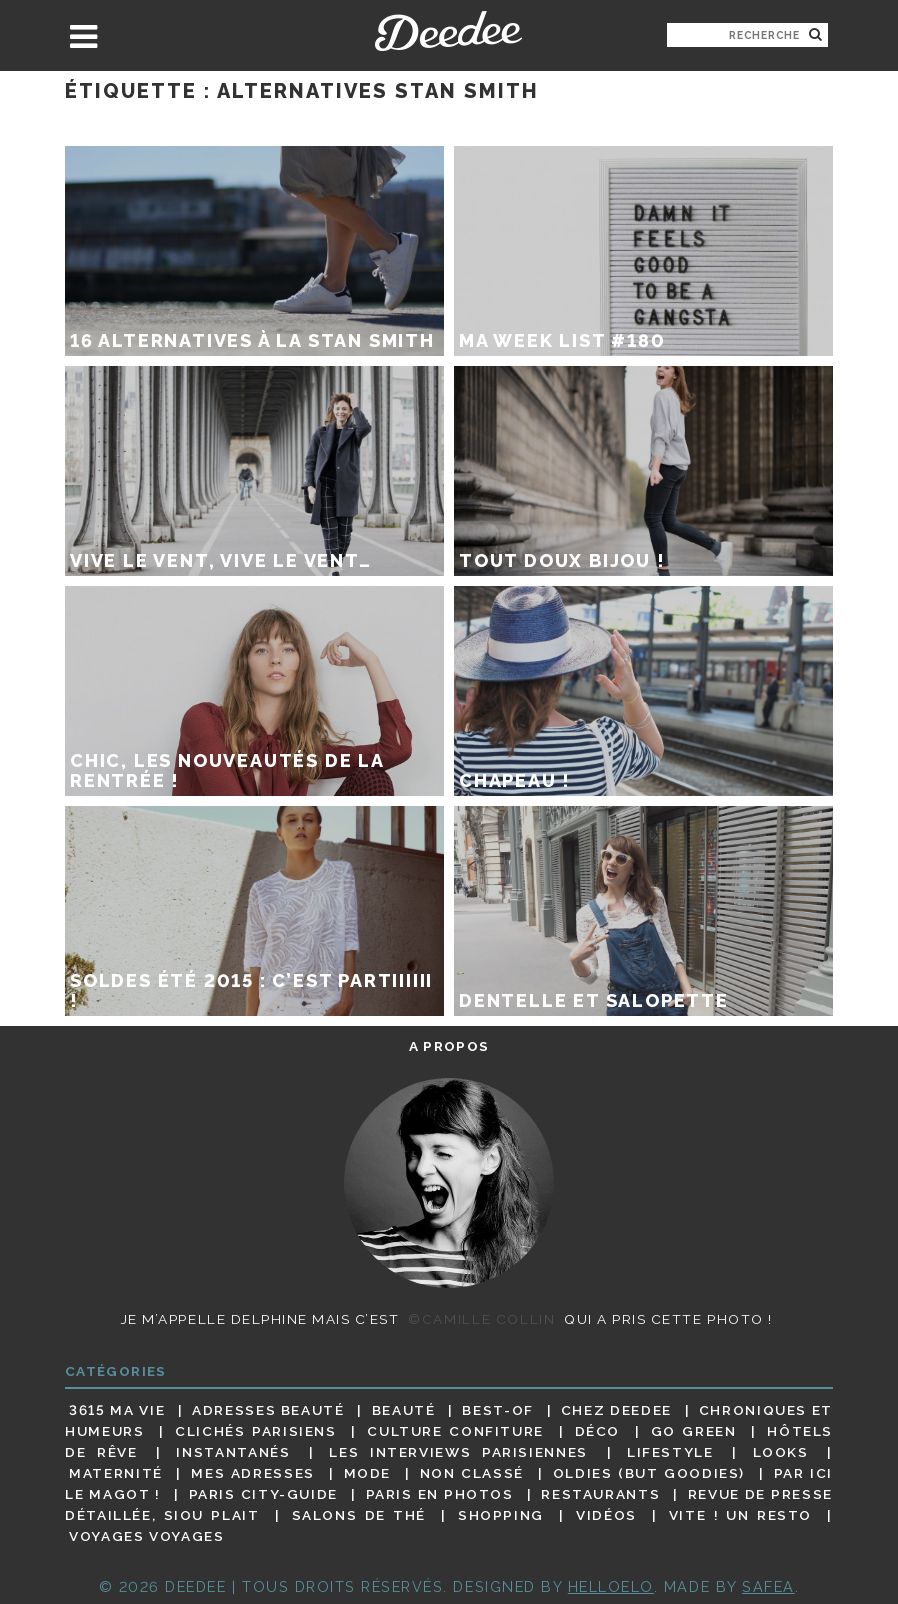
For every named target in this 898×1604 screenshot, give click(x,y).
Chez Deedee (616, 1410)
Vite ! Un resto (740, 1515)
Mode (368, 1473)
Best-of (497, 1410)
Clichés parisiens (256, 1431)
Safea (768, 1586)
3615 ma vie (117, 1410)
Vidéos (606, 1515)
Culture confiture (455, 1431)
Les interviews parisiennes (458, 1452)
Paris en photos (440, 1494)
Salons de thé (359, 1515)
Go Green (694, 1431)
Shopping (501, 1515)
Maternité (116, 1473)
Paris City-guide (263, 1494)
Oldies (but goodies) (649, 1473)
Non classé (472, 1473)
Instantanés (233, 1452)
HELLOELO (611, 1586)
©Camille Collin (481, 1319)
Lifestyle (670, 1452)
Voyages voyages (146, 1537)
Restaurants (600, 1494)
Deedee (448, 31)
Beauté (404, 1410)
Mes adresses (253, 1473)
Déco (598, 1431)
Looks (781, 1452)
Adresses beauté (268, 1410)
